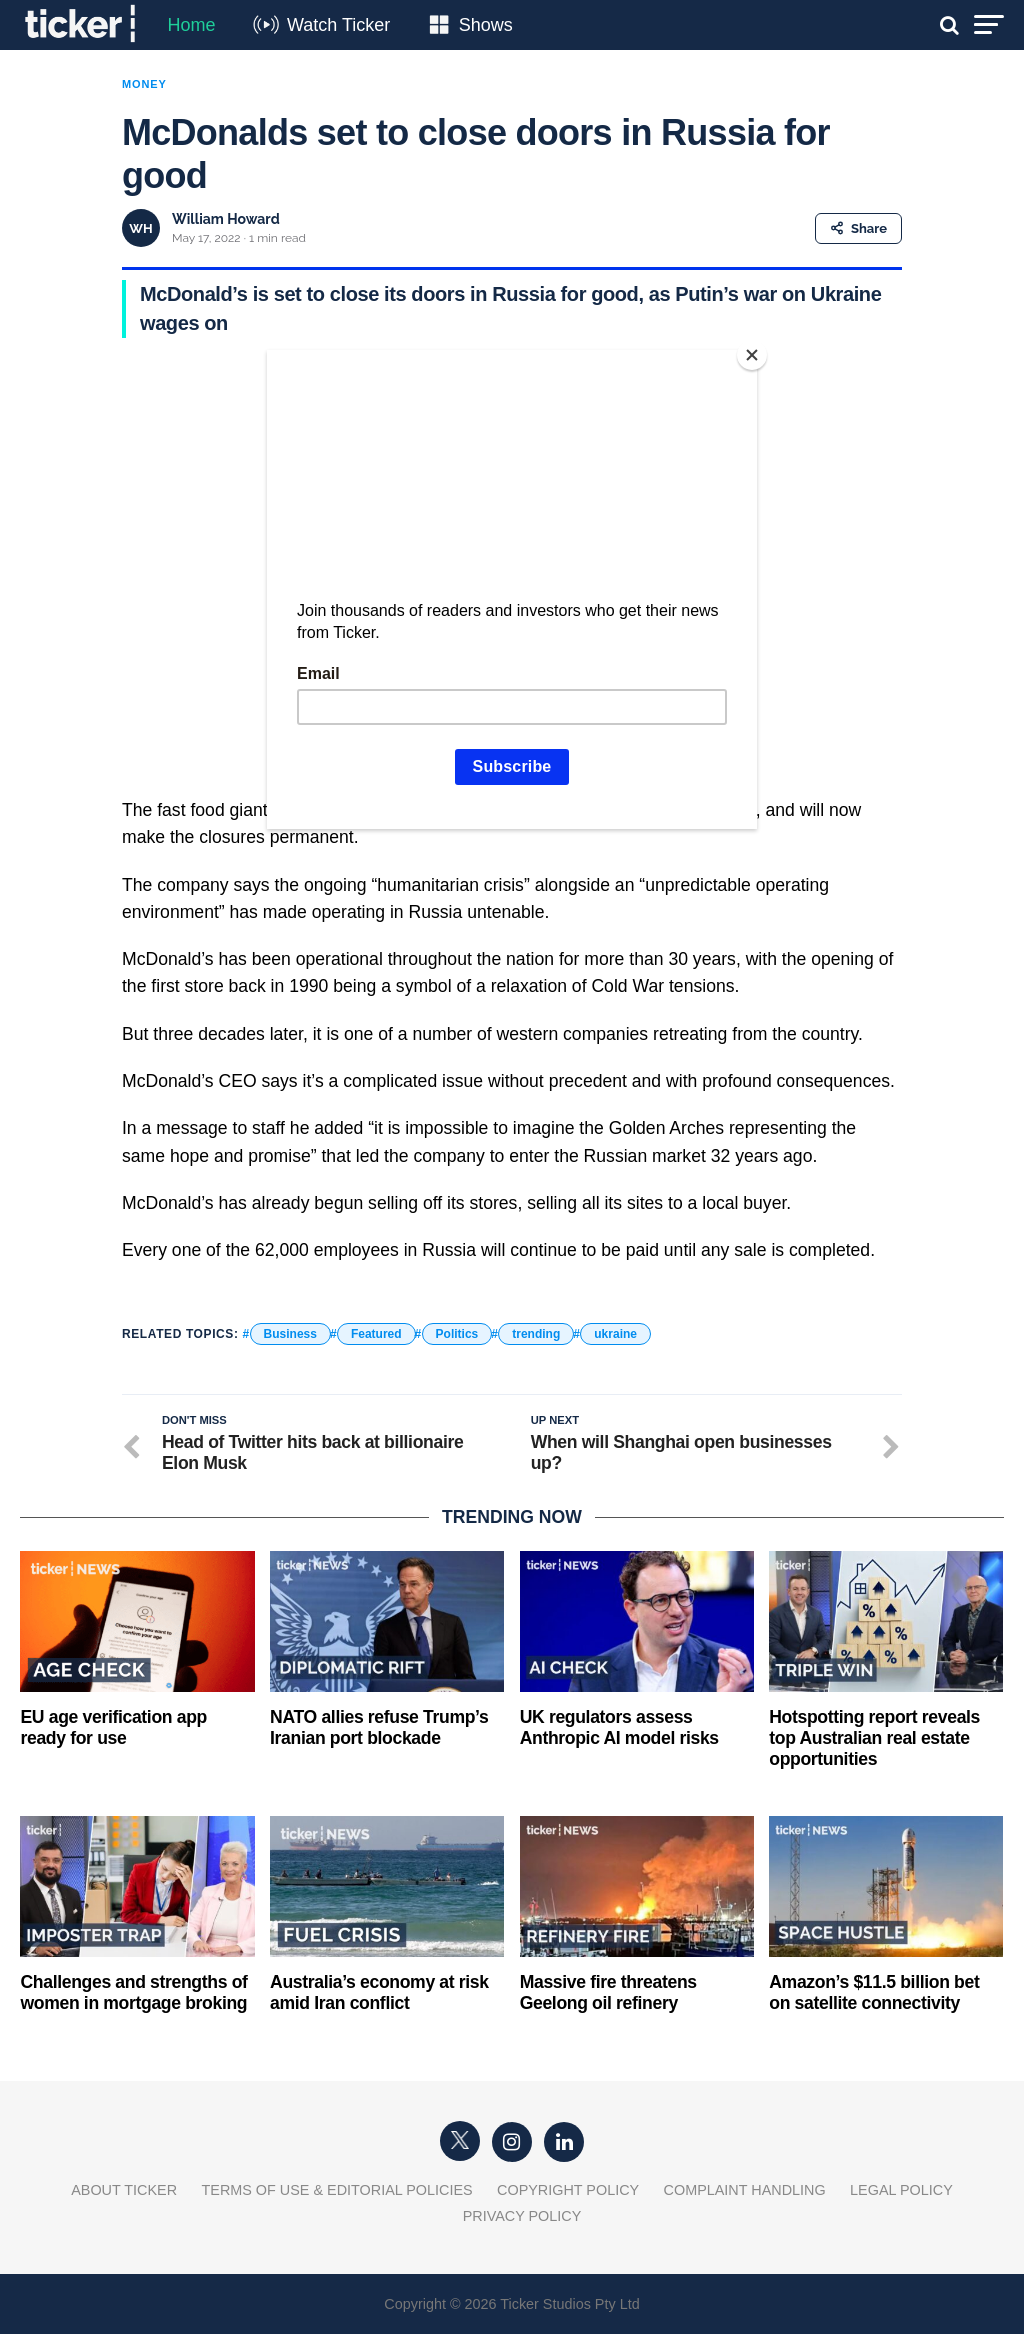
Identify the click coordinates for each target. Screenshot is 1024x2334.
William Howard (226, 219)
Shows (486, 25)
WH (140, 228)
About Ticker (124, 2190)
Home (191, 25)
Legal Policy (901, 2190)
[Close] (752, 355)
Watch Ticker (338, 25)
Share (858, 228)
